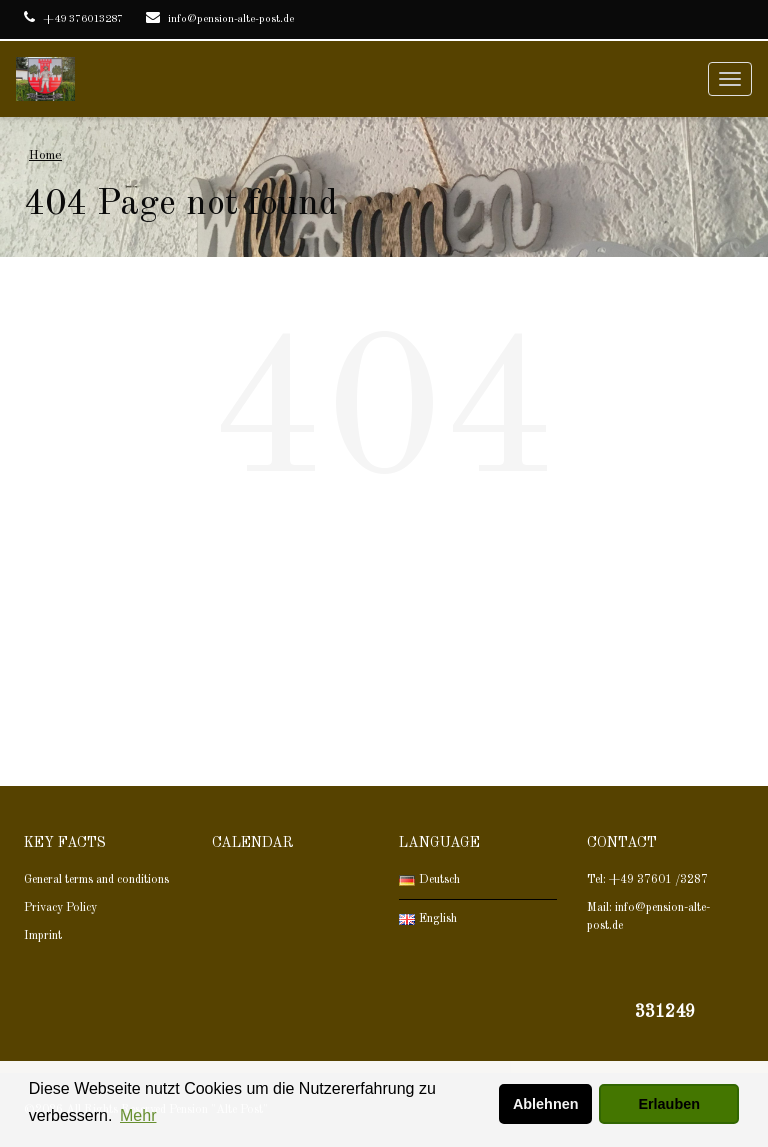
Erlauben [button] (669, 1104)
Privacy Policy (62, 908)
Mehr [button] (138, 1115)
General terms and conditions (96, 880)
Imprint (43, 936)
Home (45, 155)
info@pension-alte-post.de (220, 19)
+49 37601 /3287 (658, 880)
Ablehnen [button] (546, 1104)
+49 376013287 (73, 19)
